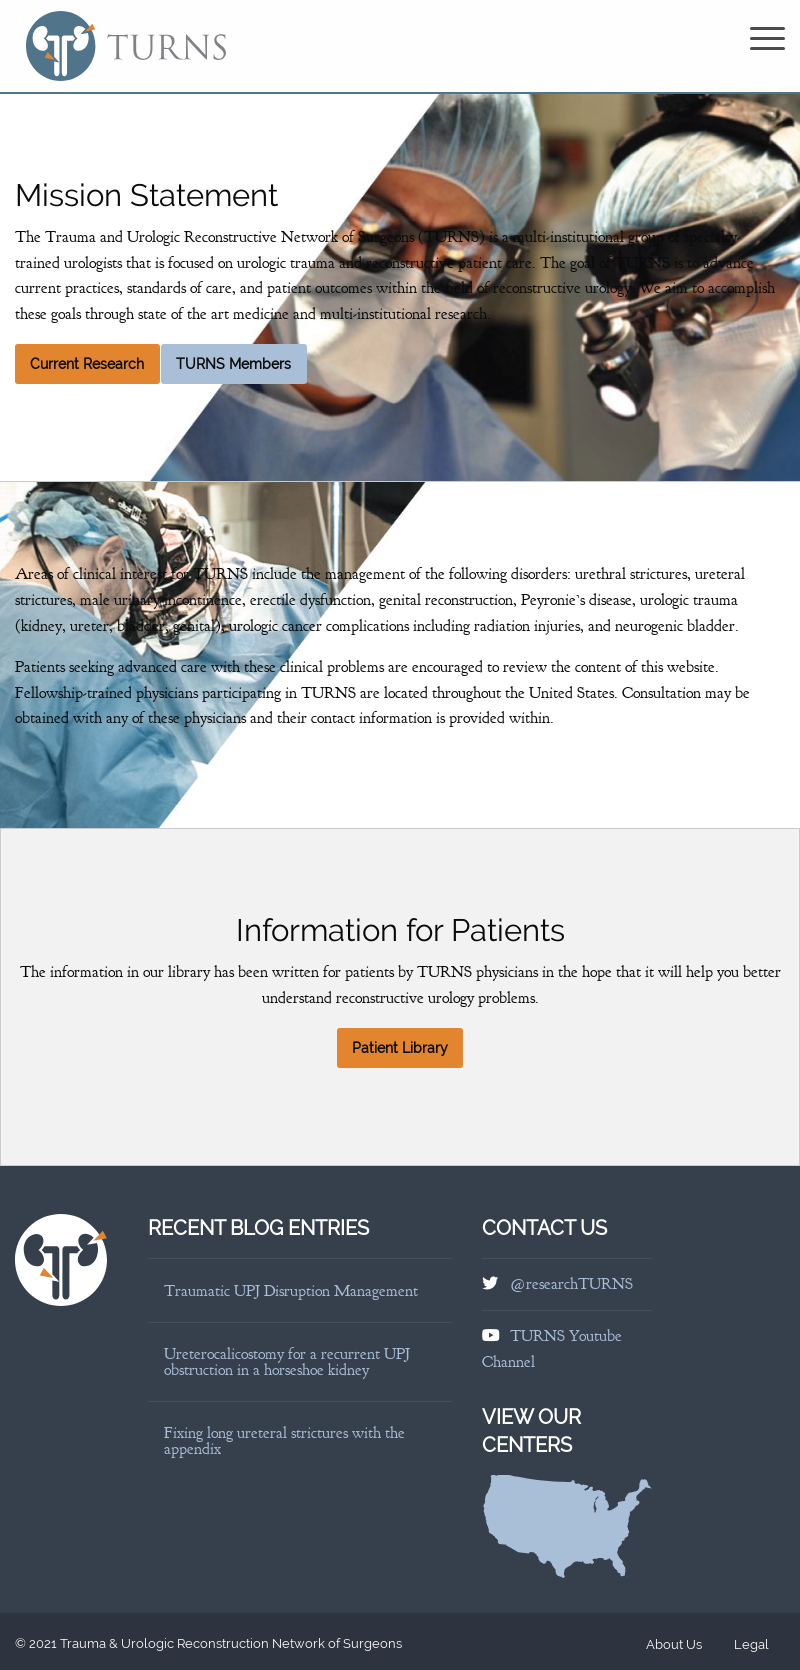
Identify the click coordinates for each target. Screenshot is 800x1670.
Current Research (87, 364)
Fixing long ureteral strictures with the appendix (284, 1441)
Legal (751, 1644)
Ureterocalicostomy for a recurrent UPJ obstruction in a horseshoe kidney (287, 1362)
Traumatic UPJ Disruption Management (291, 1291)
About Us (674, 1644)
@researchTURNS (571, 1284)
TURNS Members (233, 364)
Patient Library (400, 1048)
